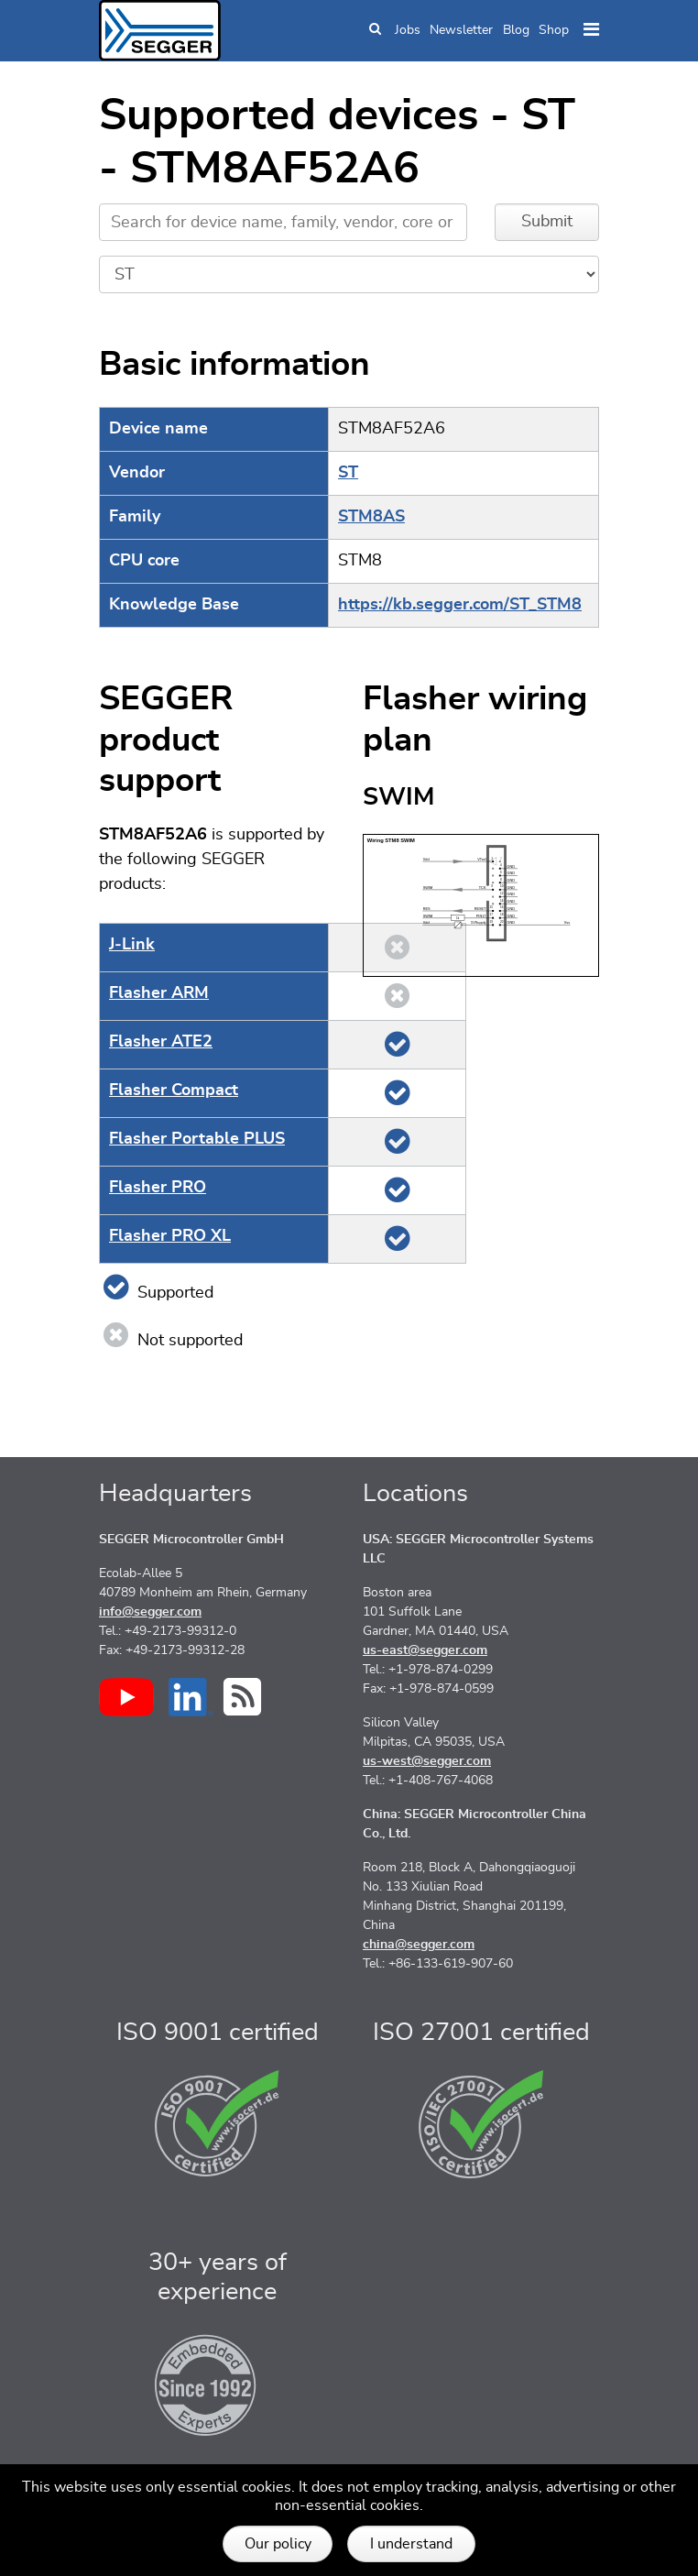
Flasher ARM (159, 993)
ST (348, 473)
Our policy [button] (278, 2544)
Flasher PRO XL (170, 1236)
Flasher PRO (157, 1187)
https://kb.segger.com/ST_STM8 (460, 605)
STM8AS (371, 517)
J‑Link (132, 945)
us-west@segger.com (427, 1761)
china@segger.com (418, 1944)
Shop (554, 30)
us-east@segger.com (425, 1650)
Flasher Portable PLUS (197, 1139)
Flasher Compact (173, 1090)
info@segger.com (150, 1612)
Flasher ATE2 (161, 1042)
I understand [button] (411, 2544)
